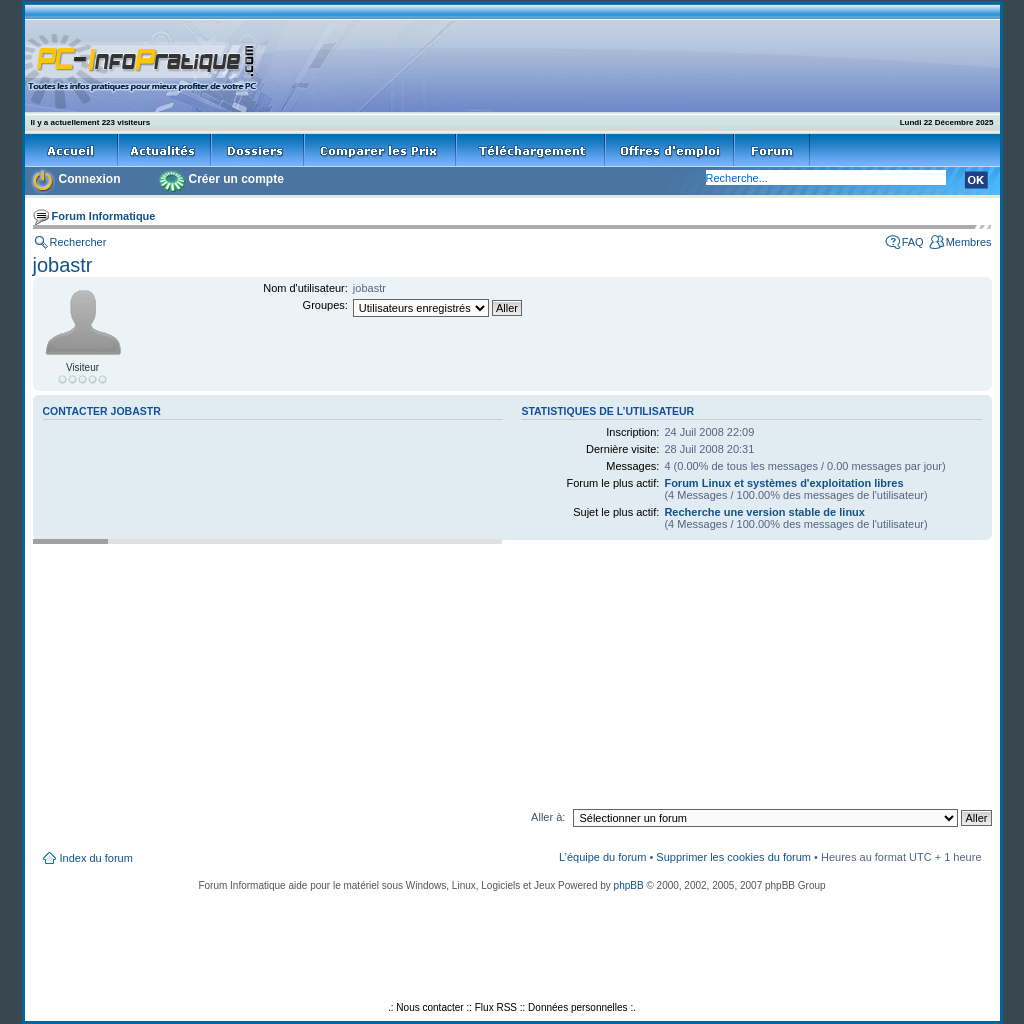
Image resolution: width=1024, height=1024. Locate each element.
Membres (969, 242)
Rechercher (78, 242)
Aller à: (548, 817)
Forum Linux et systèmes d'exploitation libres (783, 483)
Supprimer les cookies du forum (733, 857)
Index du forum (96, 858)
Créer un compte (236, 179)
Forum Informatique (104, 216)
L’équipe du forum (602, 857)
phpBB (629, 885)
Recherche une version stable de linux (764, 512)
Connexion (90, 179)
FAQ (913, 242)
